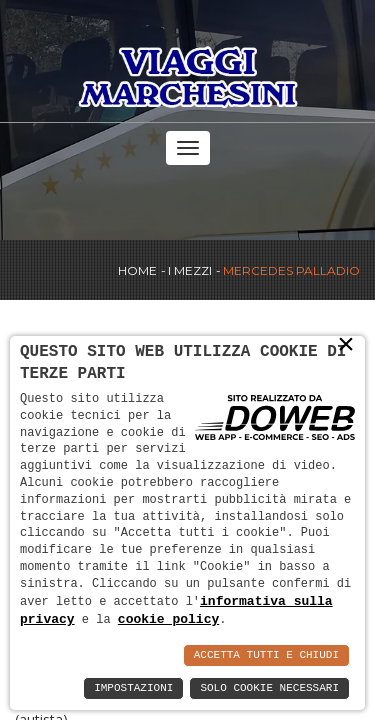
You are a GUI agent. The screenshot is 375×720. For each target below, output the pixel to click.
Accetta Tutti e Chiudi (266, 655)
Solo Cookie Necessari (269, 688)
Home (137, 271)
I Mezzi (190, 271)
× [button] (346, 344)
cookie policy (168, 619)
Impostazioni (133, 688)
